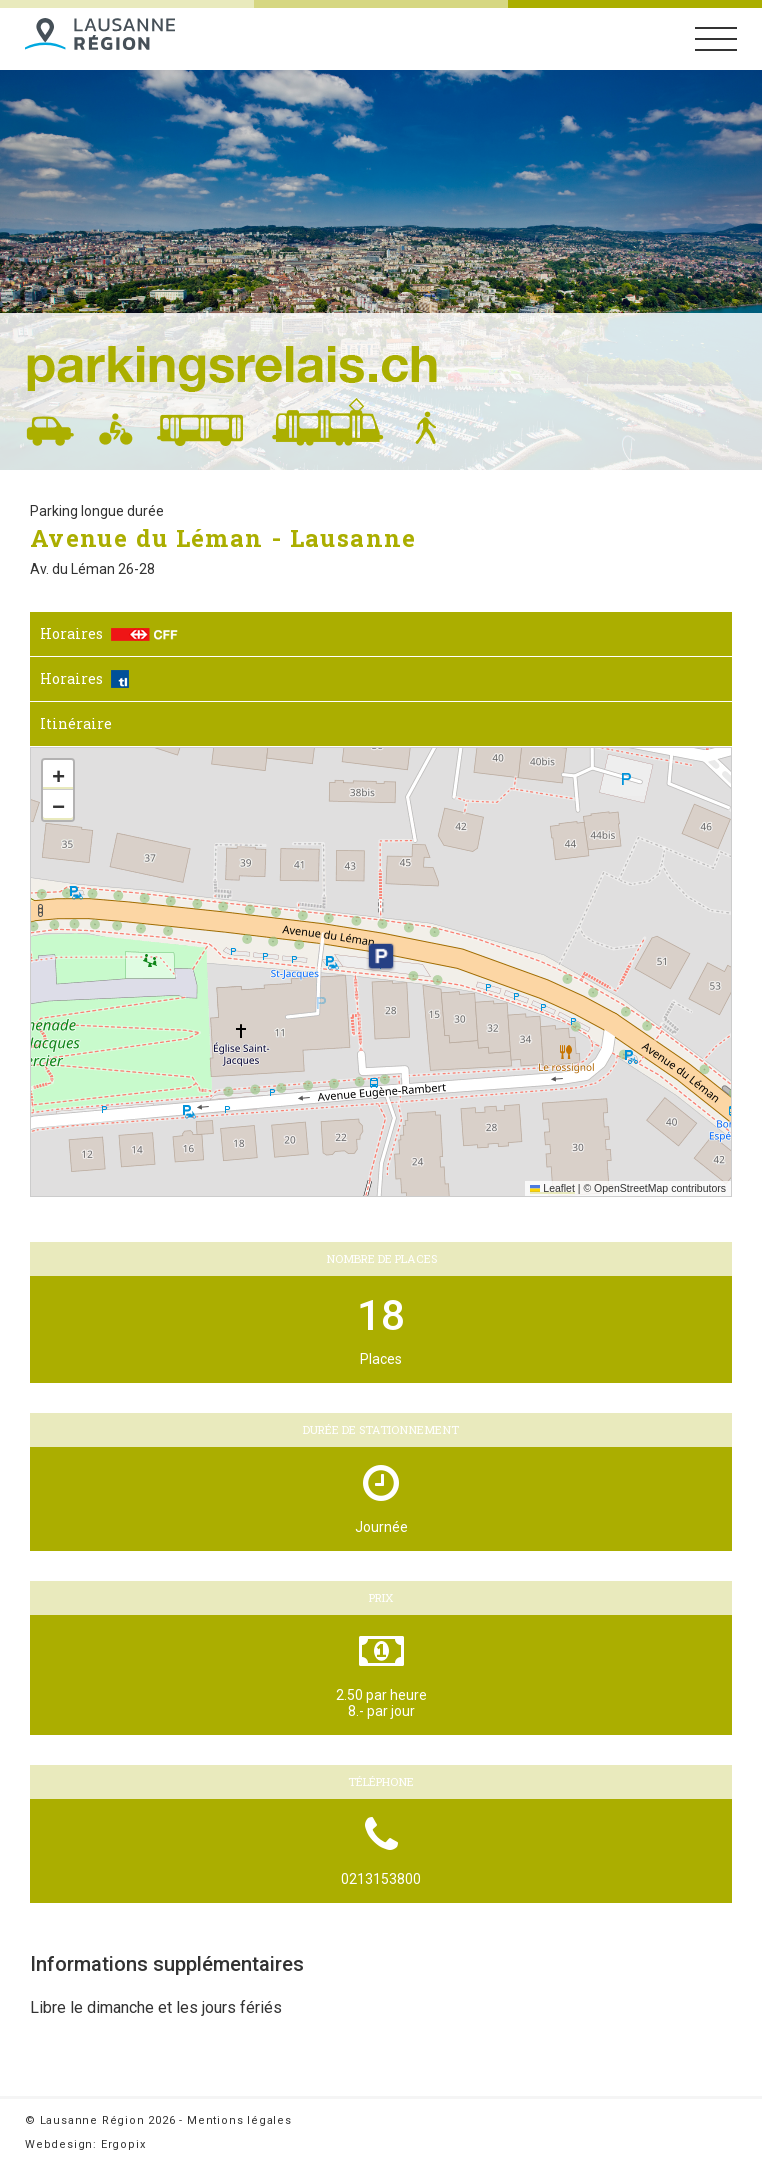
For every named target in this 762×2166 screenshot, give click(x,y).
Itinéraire (76, 723)
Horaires (109, 633)
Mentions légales (239, 2120)
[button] (381, 956)
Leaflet (552, 1188)
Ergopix (123, 2144)
